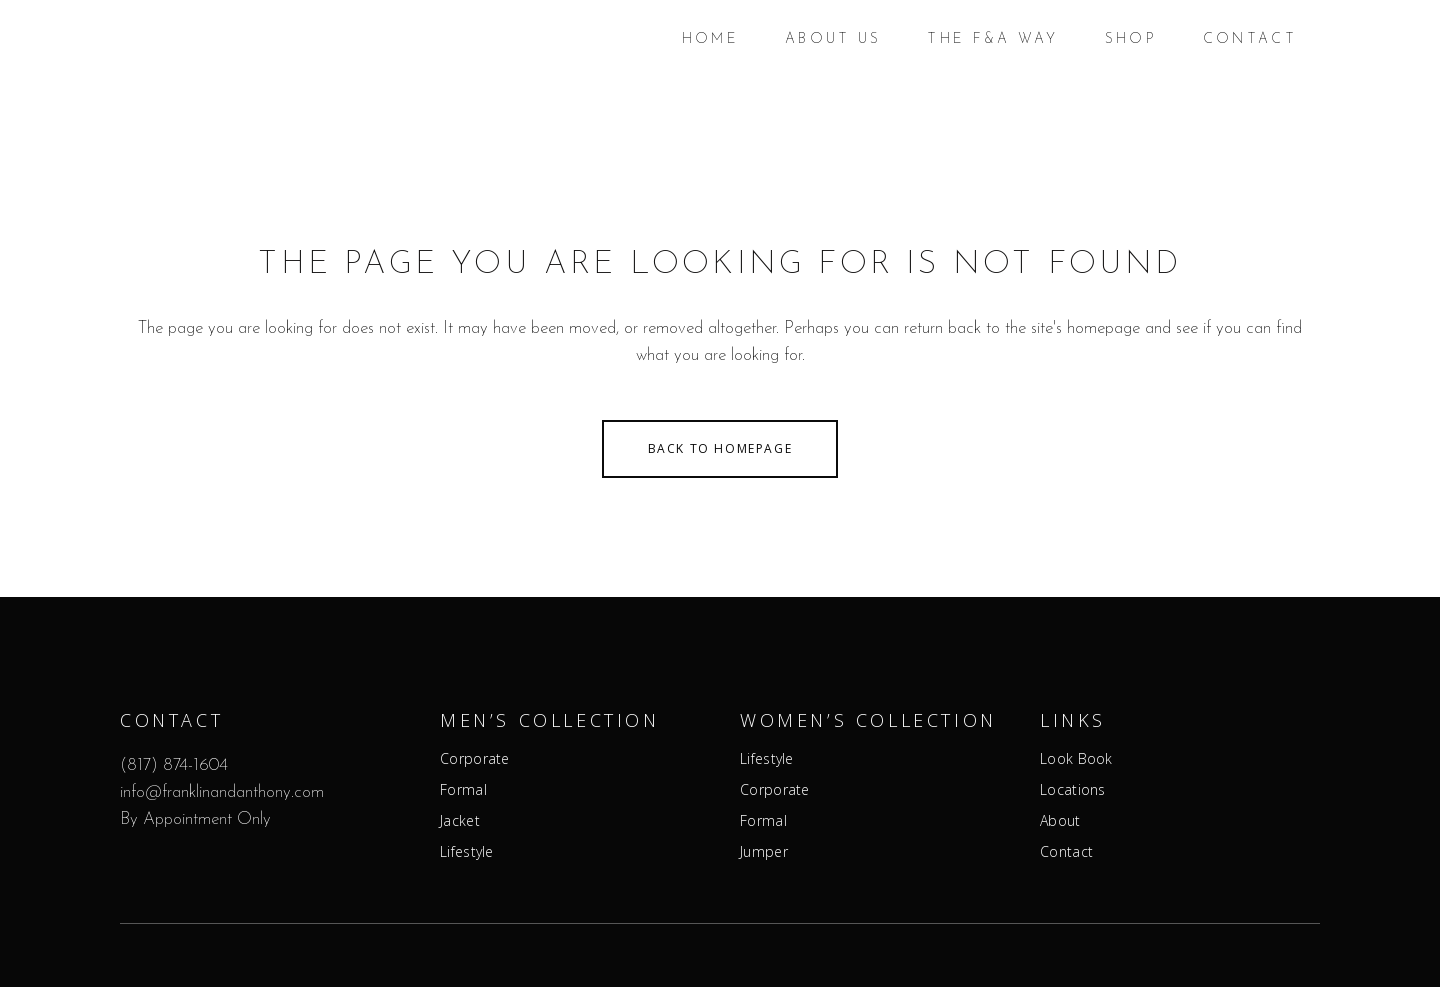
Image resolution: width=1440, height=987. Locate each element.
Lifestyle (467, 852)
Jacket (460, 821)
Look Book (1076, 759)
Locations (1073, 790)
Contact (1066, 852)
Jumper (764, 852)
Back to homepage (720, 448)
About (1060, 821)
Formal (463, 790)
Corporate (475, 759)
